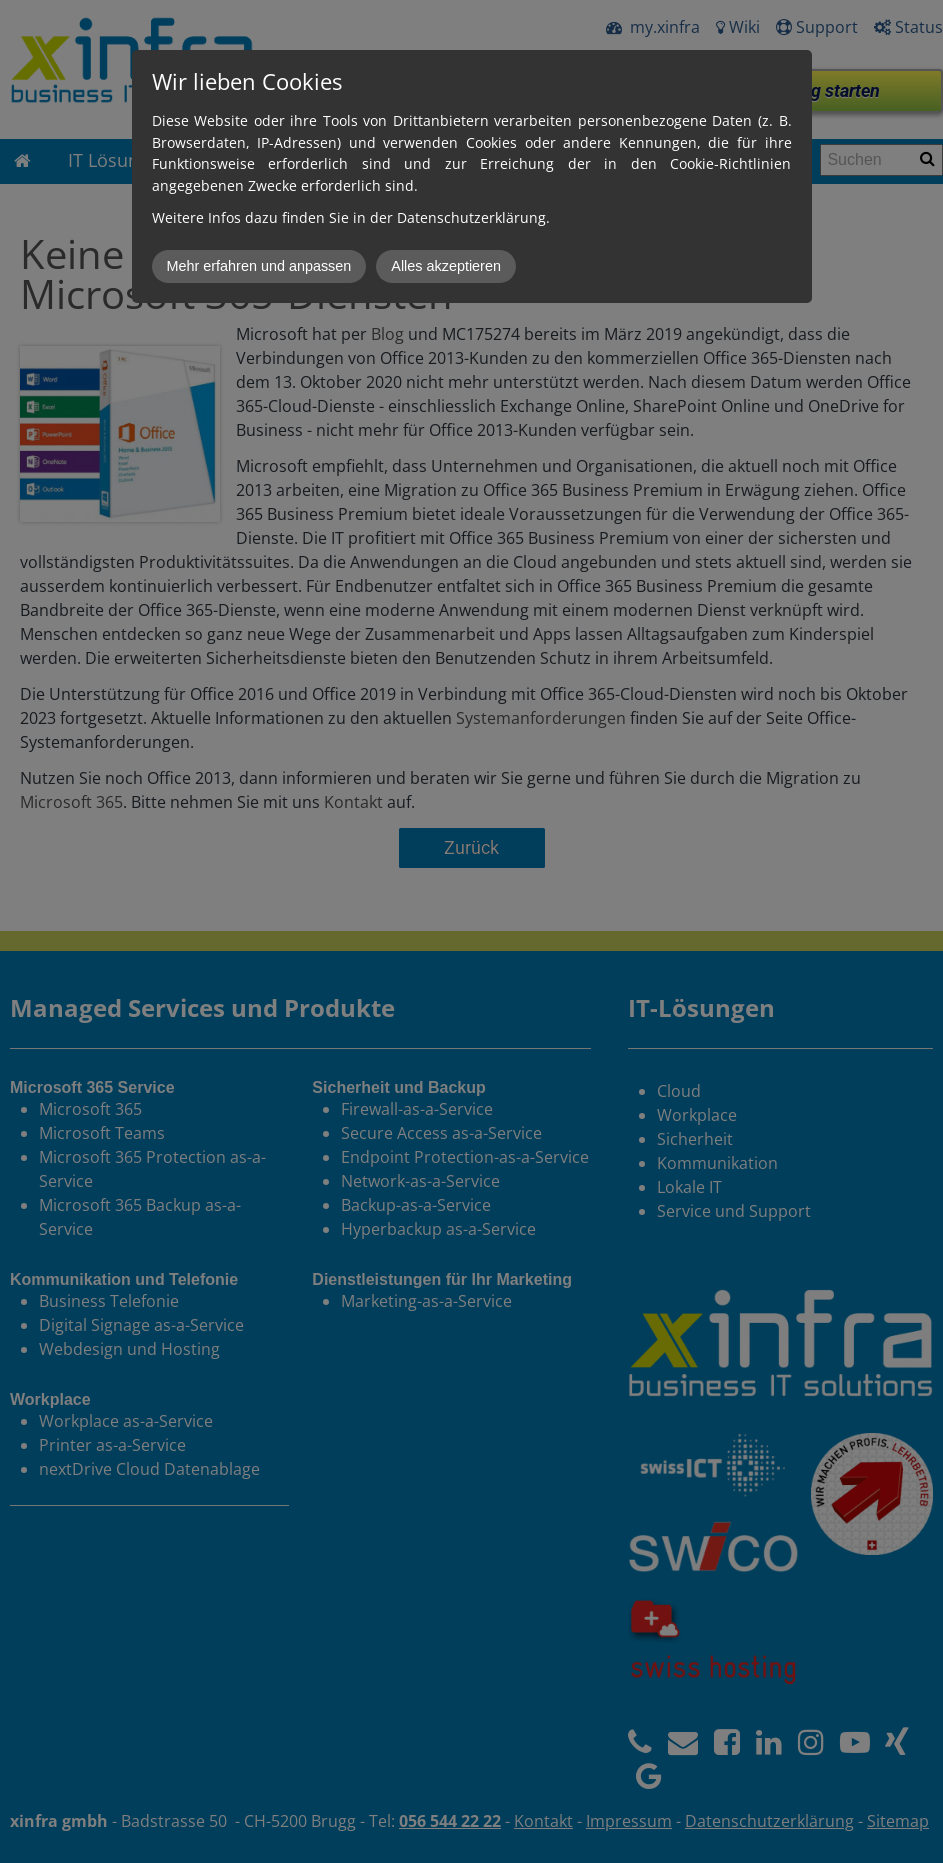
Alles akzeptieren (446, 266)
